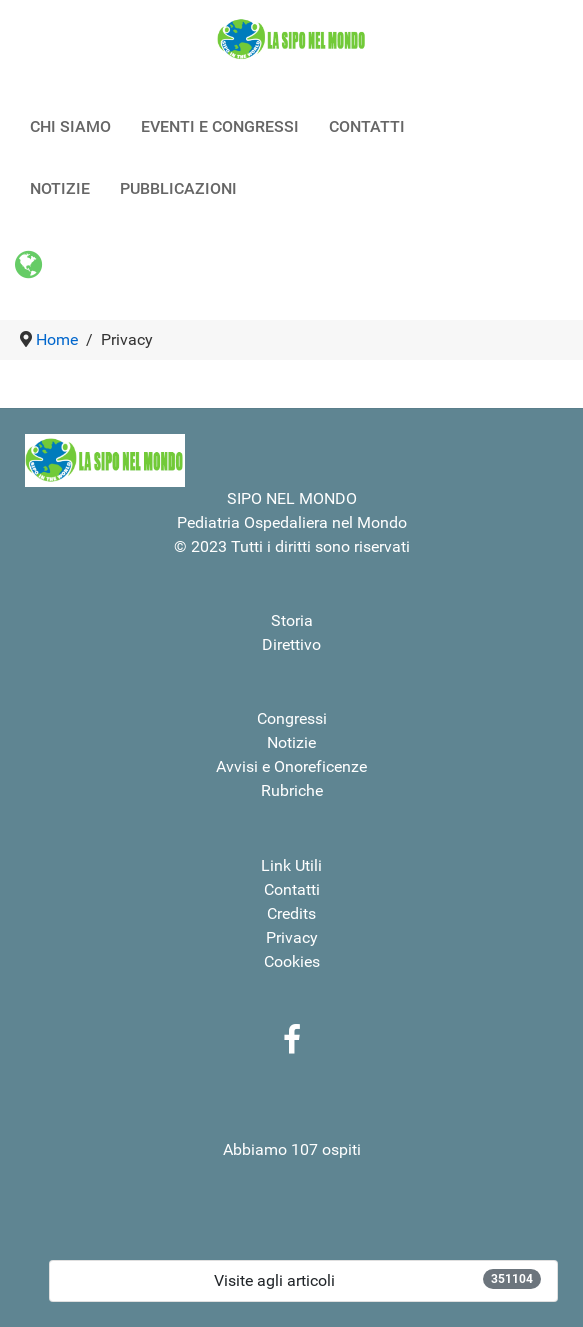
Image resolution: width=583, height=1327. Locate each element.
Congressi (292, 718)
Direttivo (291, 644)
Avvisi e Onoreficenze (291, 766)
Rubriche (292, 790)
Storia (292, 620)
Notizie (291, 742)
